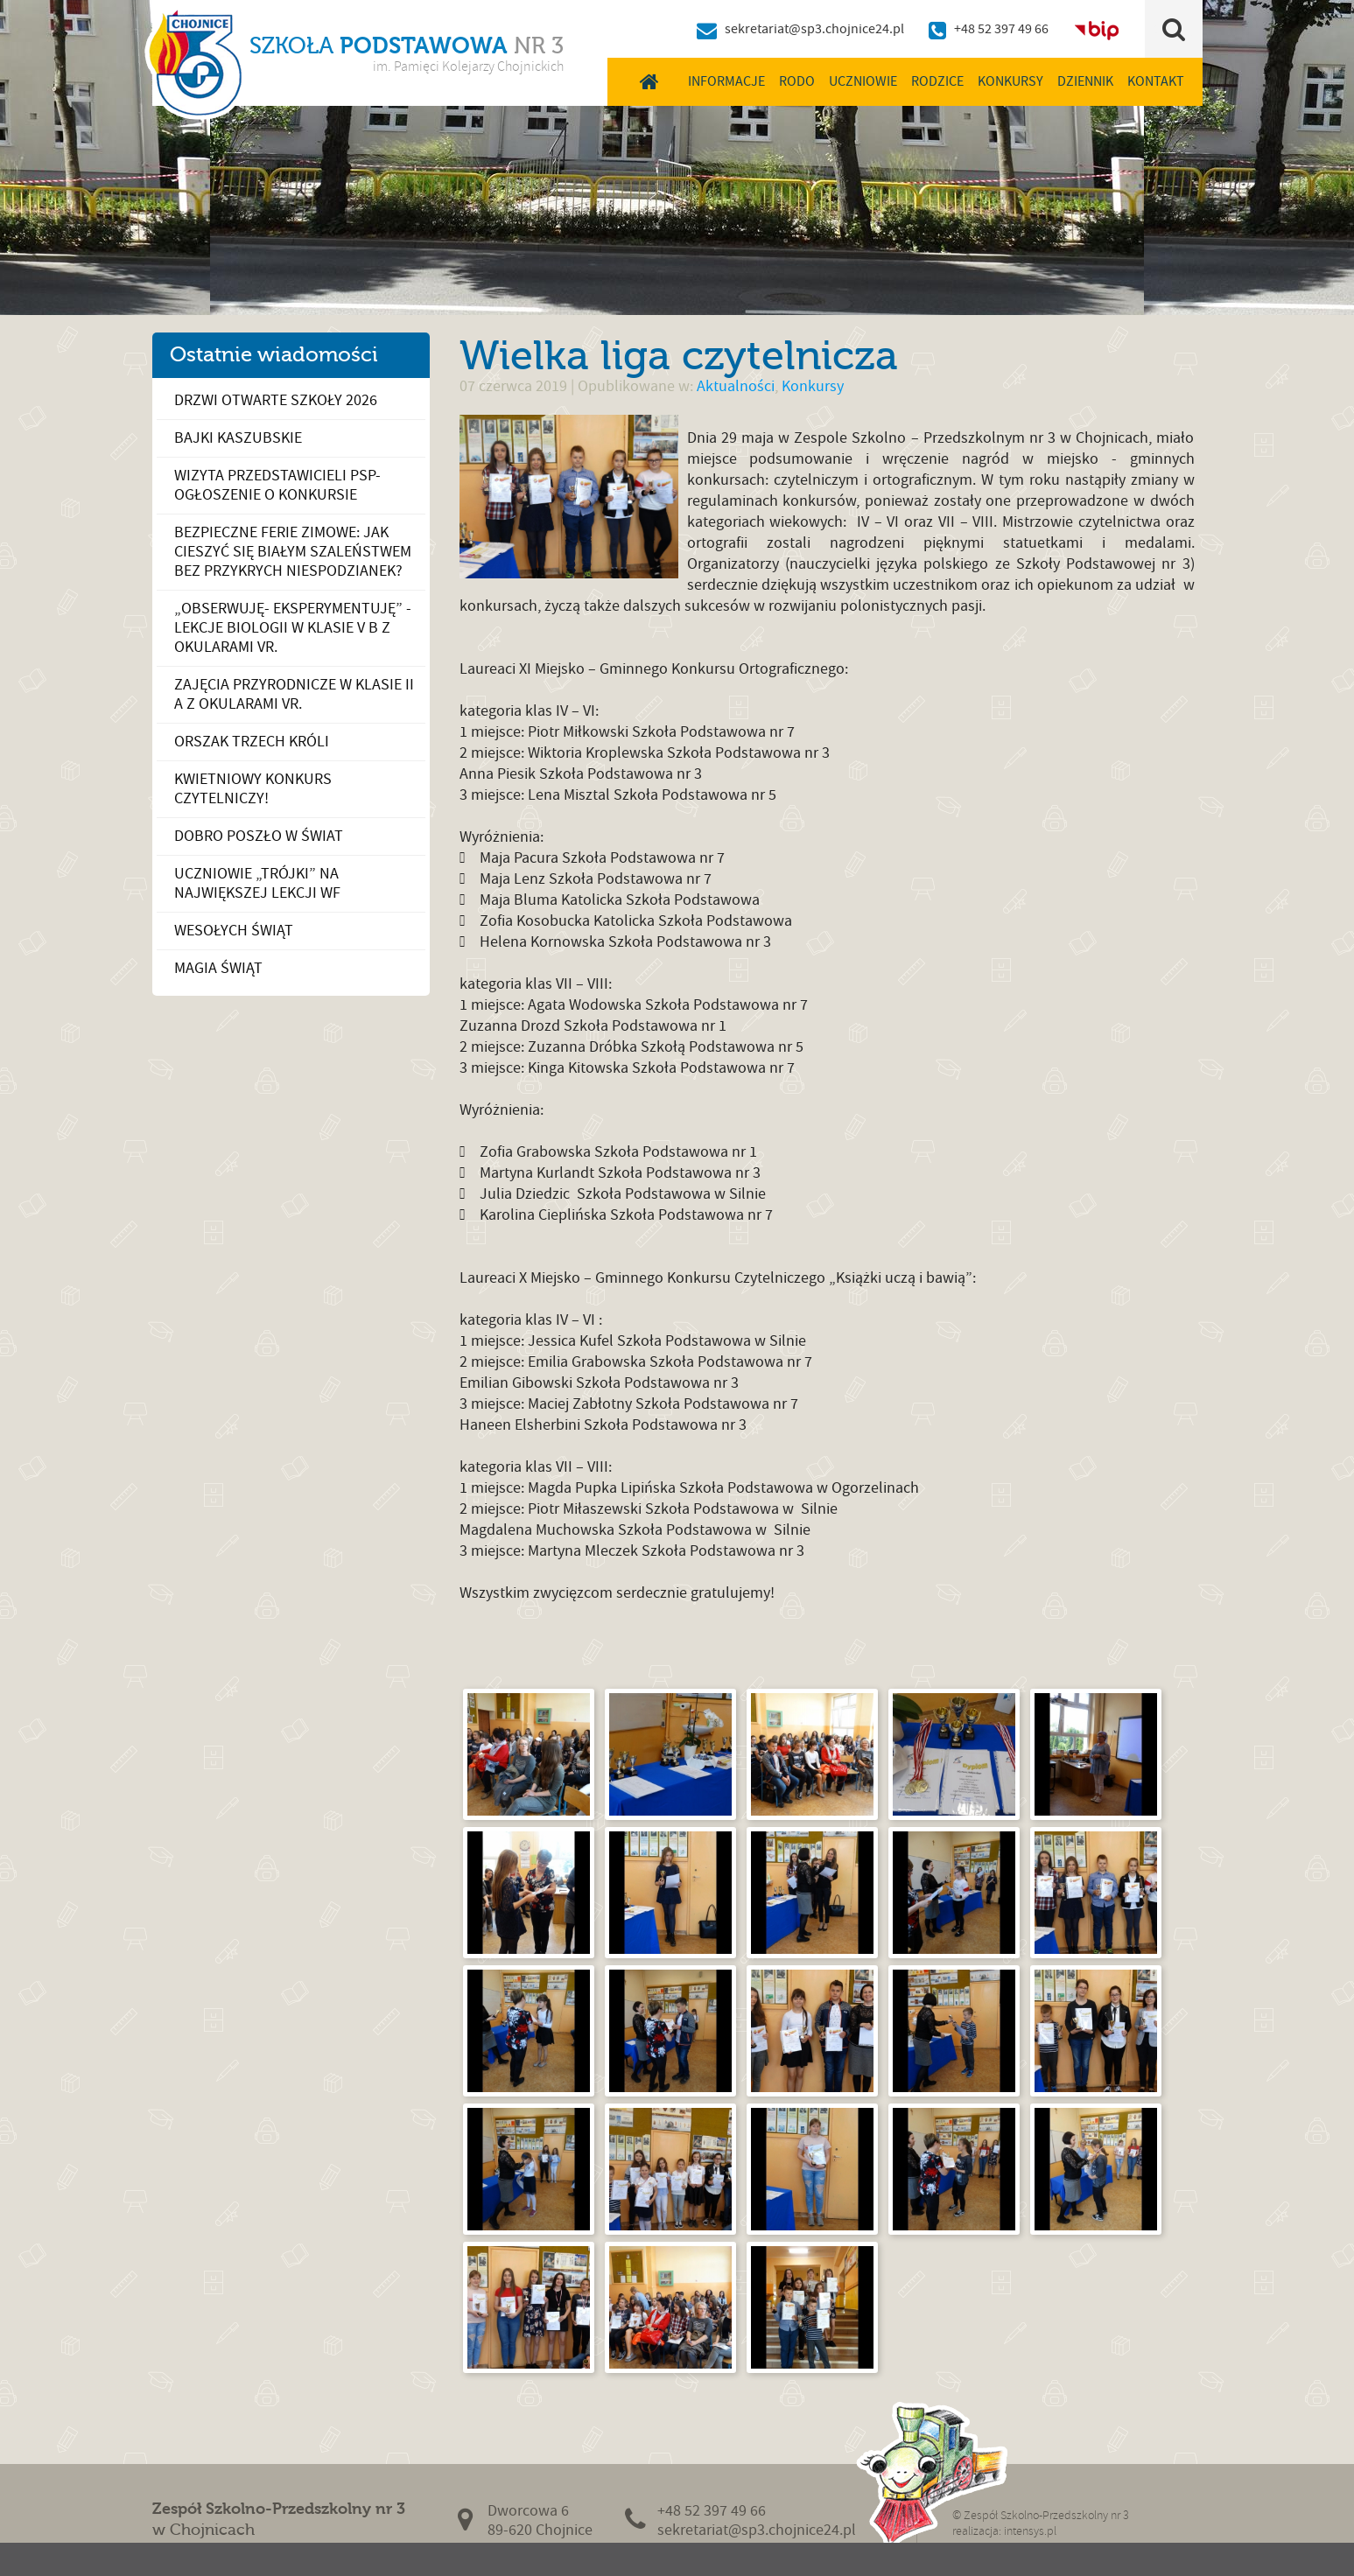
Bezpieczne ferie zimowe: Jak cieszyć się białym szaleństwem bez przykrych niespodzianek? (292, 551)
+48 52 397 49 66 (1001, 29)
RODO (797, 81)
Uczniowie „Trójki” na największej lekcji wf (257, 883)
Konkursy (1010, 81)
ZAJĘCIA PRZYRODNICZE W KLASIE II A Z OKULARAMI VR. (294, 694)
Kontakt (1155, 81)
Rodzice (937, 81)
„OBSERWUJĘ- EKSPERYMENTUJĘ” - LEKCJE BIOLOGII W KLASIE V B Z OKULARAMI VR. (292, 627)
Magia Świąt (218, 968)
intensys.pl (1030, 2531)
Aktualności (736, 386)
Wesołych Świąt (233, 930)
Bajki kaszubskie (238, 438)
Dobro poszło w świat (258, 836)
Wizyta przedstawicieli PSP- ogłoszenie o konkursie (277, 485)
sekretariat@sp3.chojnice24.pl (814, 29)
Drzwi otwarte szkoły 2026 (275, 400)
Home (650, 81)
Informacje (726, 81)
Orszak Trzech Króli (251, 742)
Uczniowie (863, 81)
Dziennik (1085, 81)
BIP (1096, 29)
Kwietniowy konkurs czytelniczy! (253, 788)
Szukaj (1173, 29)
